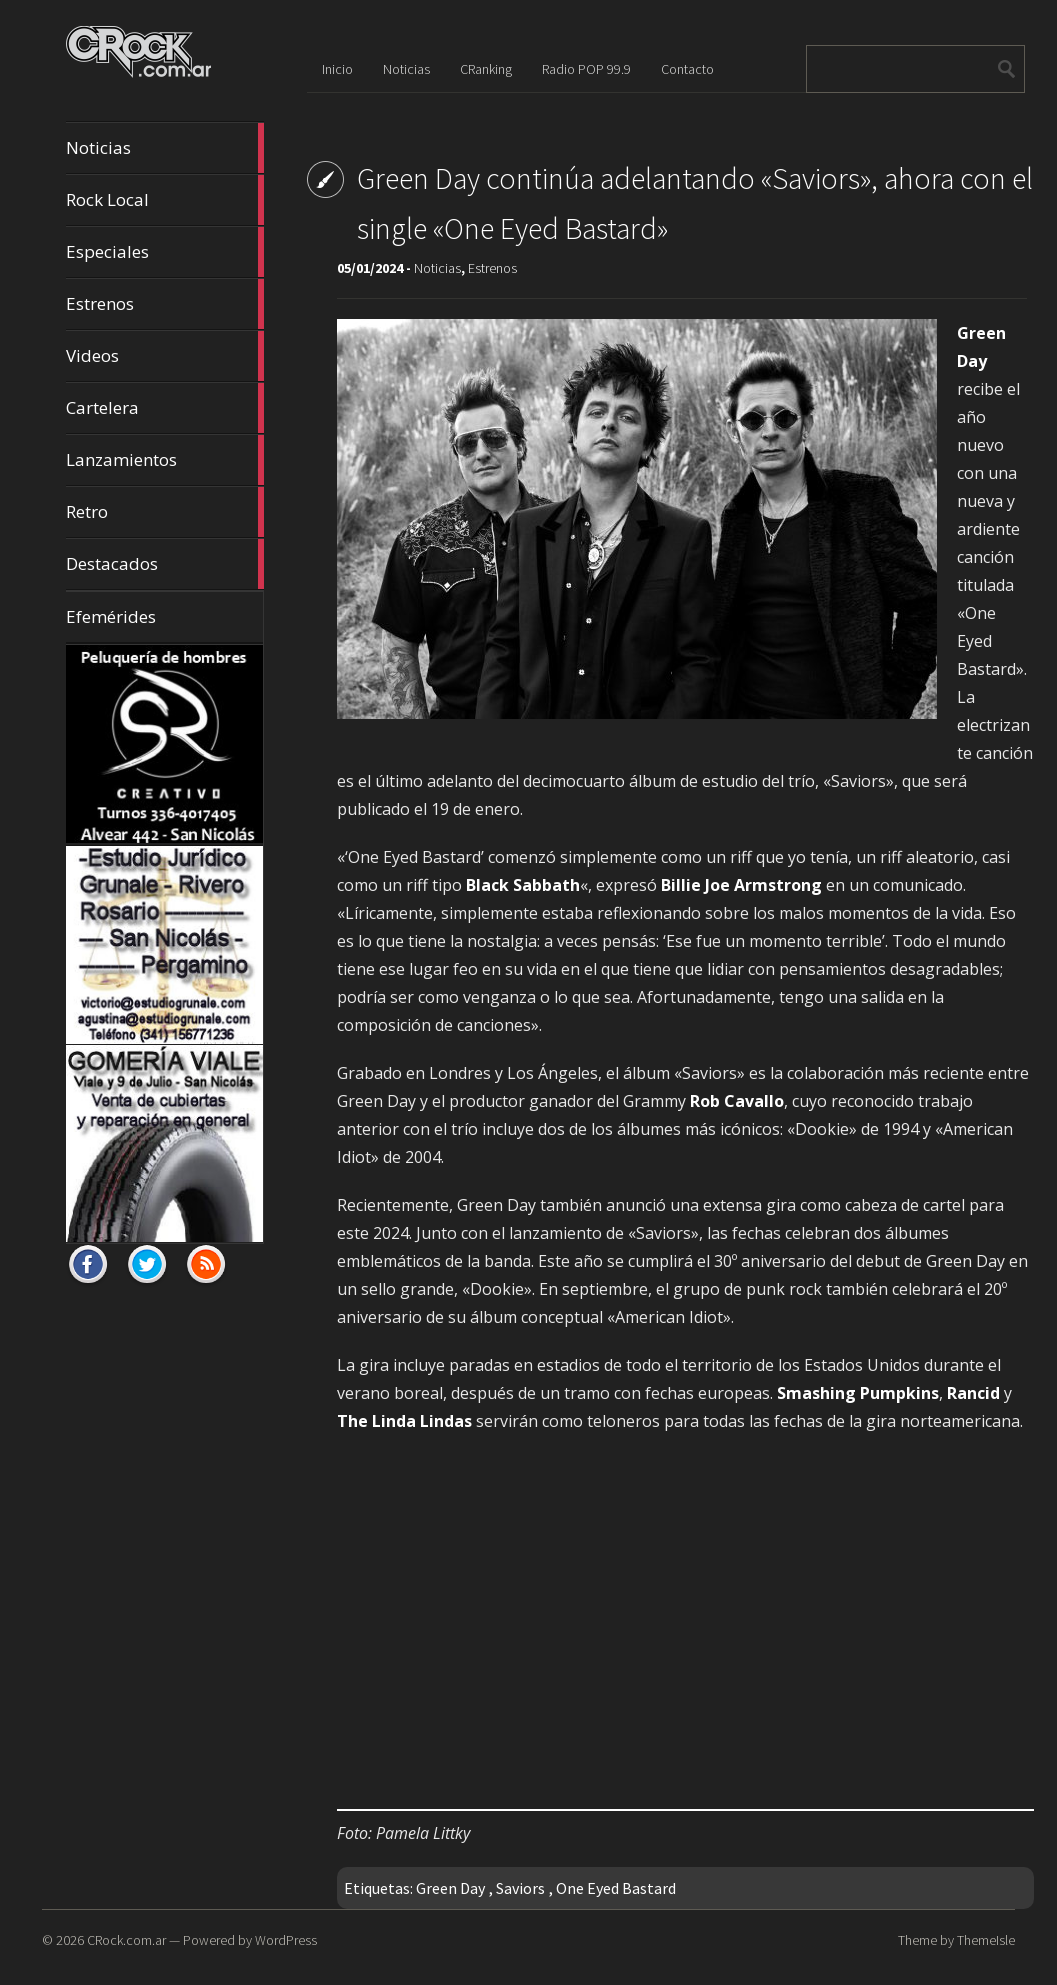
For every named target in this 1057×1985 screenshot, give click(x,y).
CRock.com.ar (126, 1940)
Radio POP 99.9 (586, 69)
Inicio (337, 69)
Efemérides (111, 616)
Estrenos (165, 304)
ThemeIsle (986, 1940)
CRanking (486, 69)
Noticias (165, 148)
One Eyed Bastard (616, 1888)
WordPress (286, 1940)
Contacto (687, 69)
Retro (165, 512)
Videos (165, 356)
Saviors (520, 1888)
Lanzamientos (165, 460)
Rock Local (165, 200)
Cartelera (165, 408)
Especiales (165, 252)
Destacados (165, 564)
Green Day (450, 1888)
